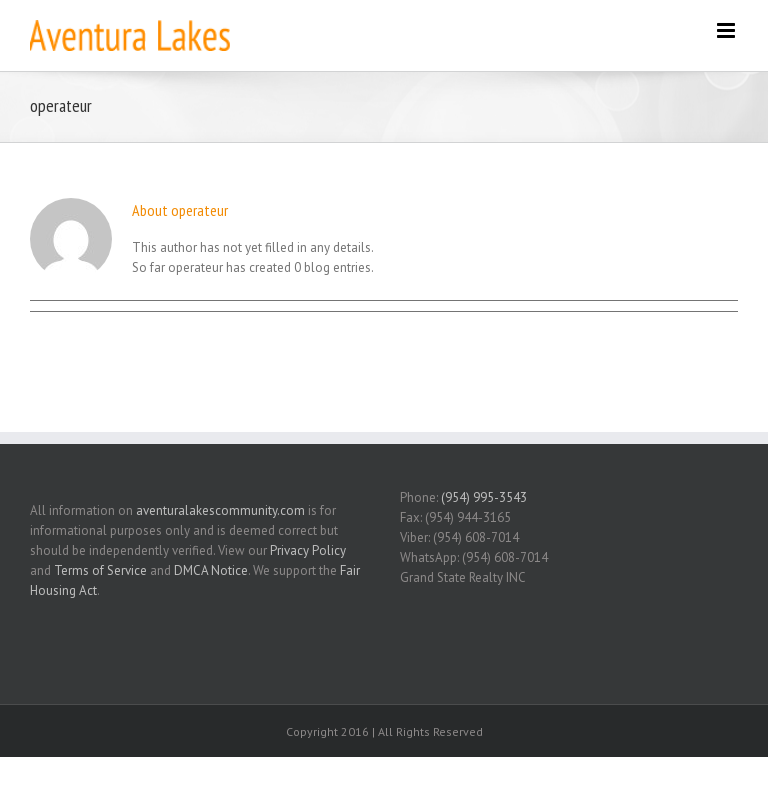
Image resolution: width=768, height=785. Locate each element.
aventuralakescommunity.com (220, 510)
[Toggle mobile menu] (727, 30)
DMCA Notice (211, 570)
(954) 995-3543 (484, 497)
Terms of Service (100, 570)
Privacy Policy (308, 550)
